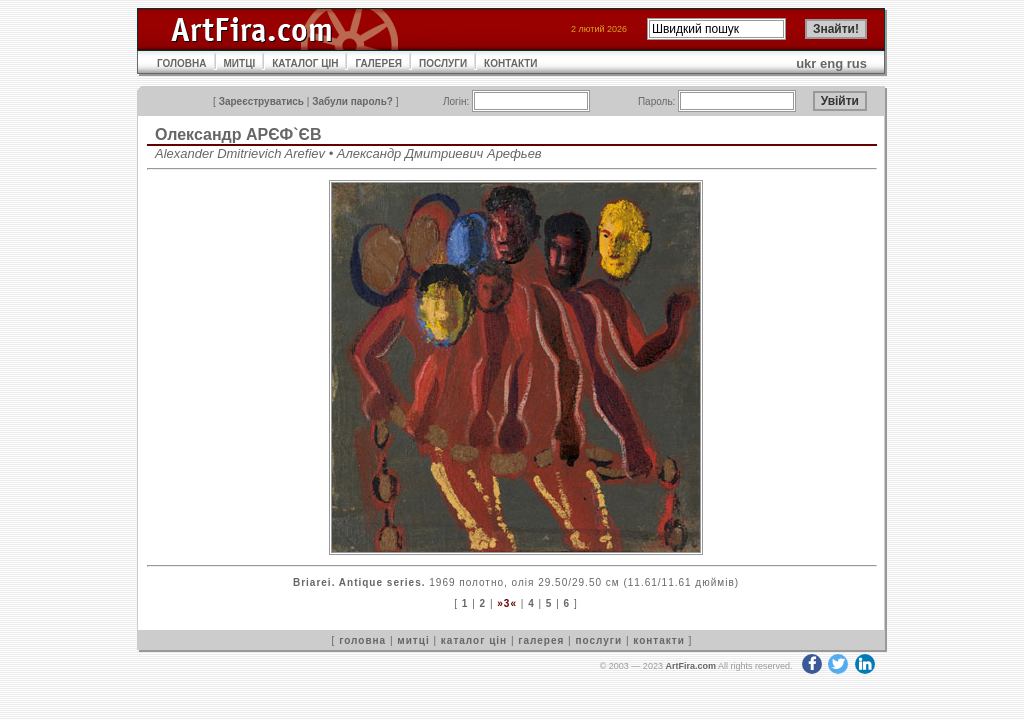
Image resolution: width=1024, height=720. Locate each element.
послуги (598, 640)
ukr (806, 63)
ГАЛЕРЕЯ (378, 63)
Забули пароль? (352, 101)
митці (413, 640)
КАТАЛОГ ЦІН (305, 63)
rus (857, 63)
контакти (659, 640)
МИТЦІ (240, 63)
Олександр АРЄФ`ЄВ (238, 134)
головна (362, 640)
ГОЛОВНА (182, 63)
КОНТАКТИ (510, 63)
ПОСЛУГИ (443, 63)
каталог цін (474, 640)
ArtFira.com (690, 666)
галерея (541, 640)
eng (831, 63)
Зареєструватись (261, 101)
